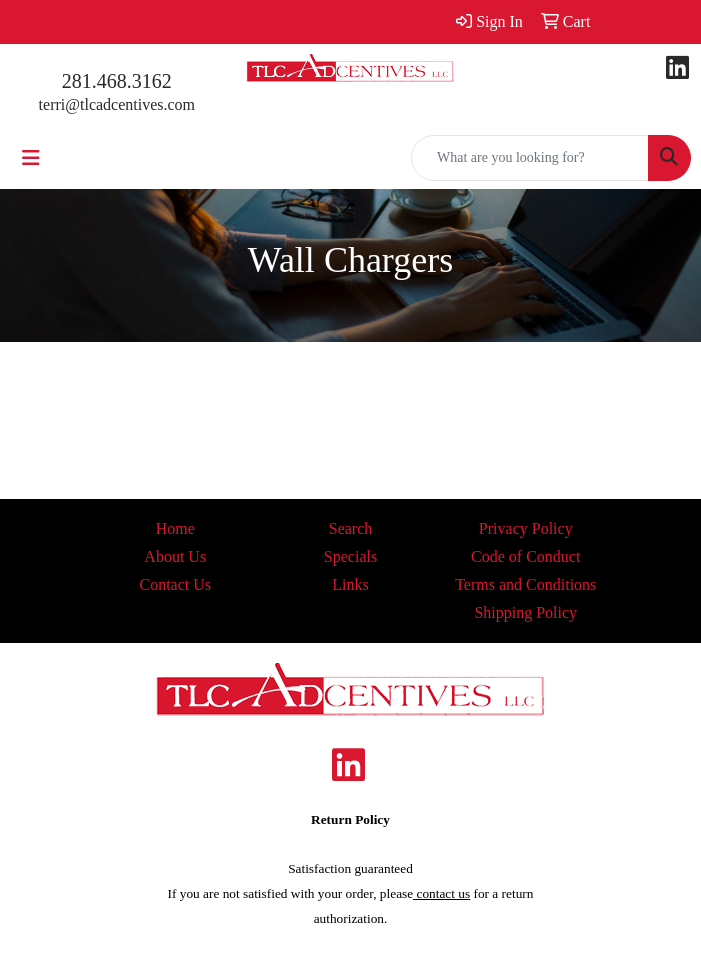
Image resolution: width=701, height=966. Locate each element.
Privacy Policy (526, 528)
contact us (441, 893)
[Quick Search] (530, 158)
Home (175, 528)
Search (351, 528)
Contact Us (175, 584)
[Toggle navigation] (31, 158)
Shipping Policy (525, 612)
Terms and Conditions (525, 584)
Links (350, 584)
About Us (175, 556)
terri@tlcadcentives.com (117, 104)
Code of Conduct (525, 556)
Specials (350, 556)
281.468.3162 (117, 81)
